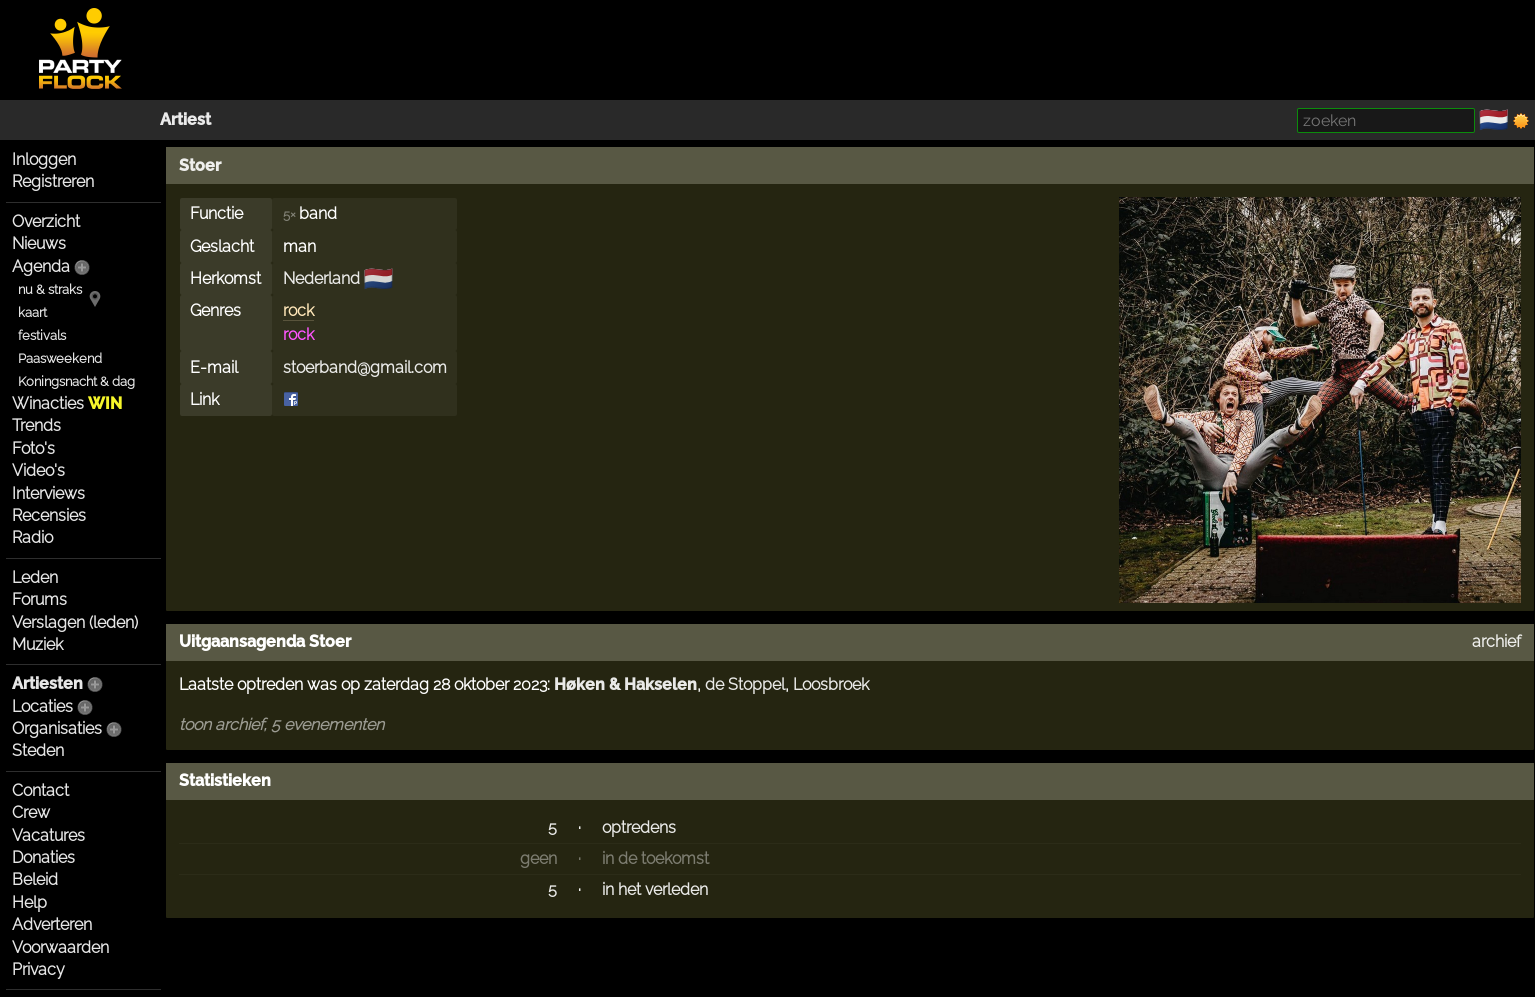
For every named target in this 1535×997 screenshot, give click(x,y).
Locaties (42, 706)
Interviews (48, 493)
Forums (39, 599)
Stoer (200, 165)
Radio (32, 537)
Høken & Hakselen (625, 684)
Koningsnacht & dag (76, 381)
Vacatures (48, 835)
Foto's (33, 448)
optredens (639, 827)
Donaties (43, 857)
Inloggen (44, 159)
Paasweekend (60, 358)
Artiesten (47, 683)
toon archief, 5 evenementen (281, 724)
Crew (31, 812)
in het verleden (655, 889)
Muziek (37, 644)
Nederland (321, 278)
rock (298, 310)
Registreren (53, 181)
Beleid (35, 879)
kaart (32, 312)
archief (1496, 641)
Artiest (185, 119)
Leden (35, 577)
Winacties (67, 403)
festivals (42, 335)
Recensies (49, 515)
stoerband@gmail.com (365, 367)
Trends (36, 425)
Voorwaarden (60, 947)
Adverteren (52, 924)
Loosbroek (831, 684)
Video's (38, 470)
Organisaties (57, 728)
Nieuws (39, 243)
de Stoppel (745, 684)
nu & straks (50, 289)
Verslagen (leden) (75, 622)
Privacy (38, 969)
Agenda (41, 266)
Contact (40, 790)
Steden (38, 750)
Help (29, 902)
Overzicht (46, 221)
